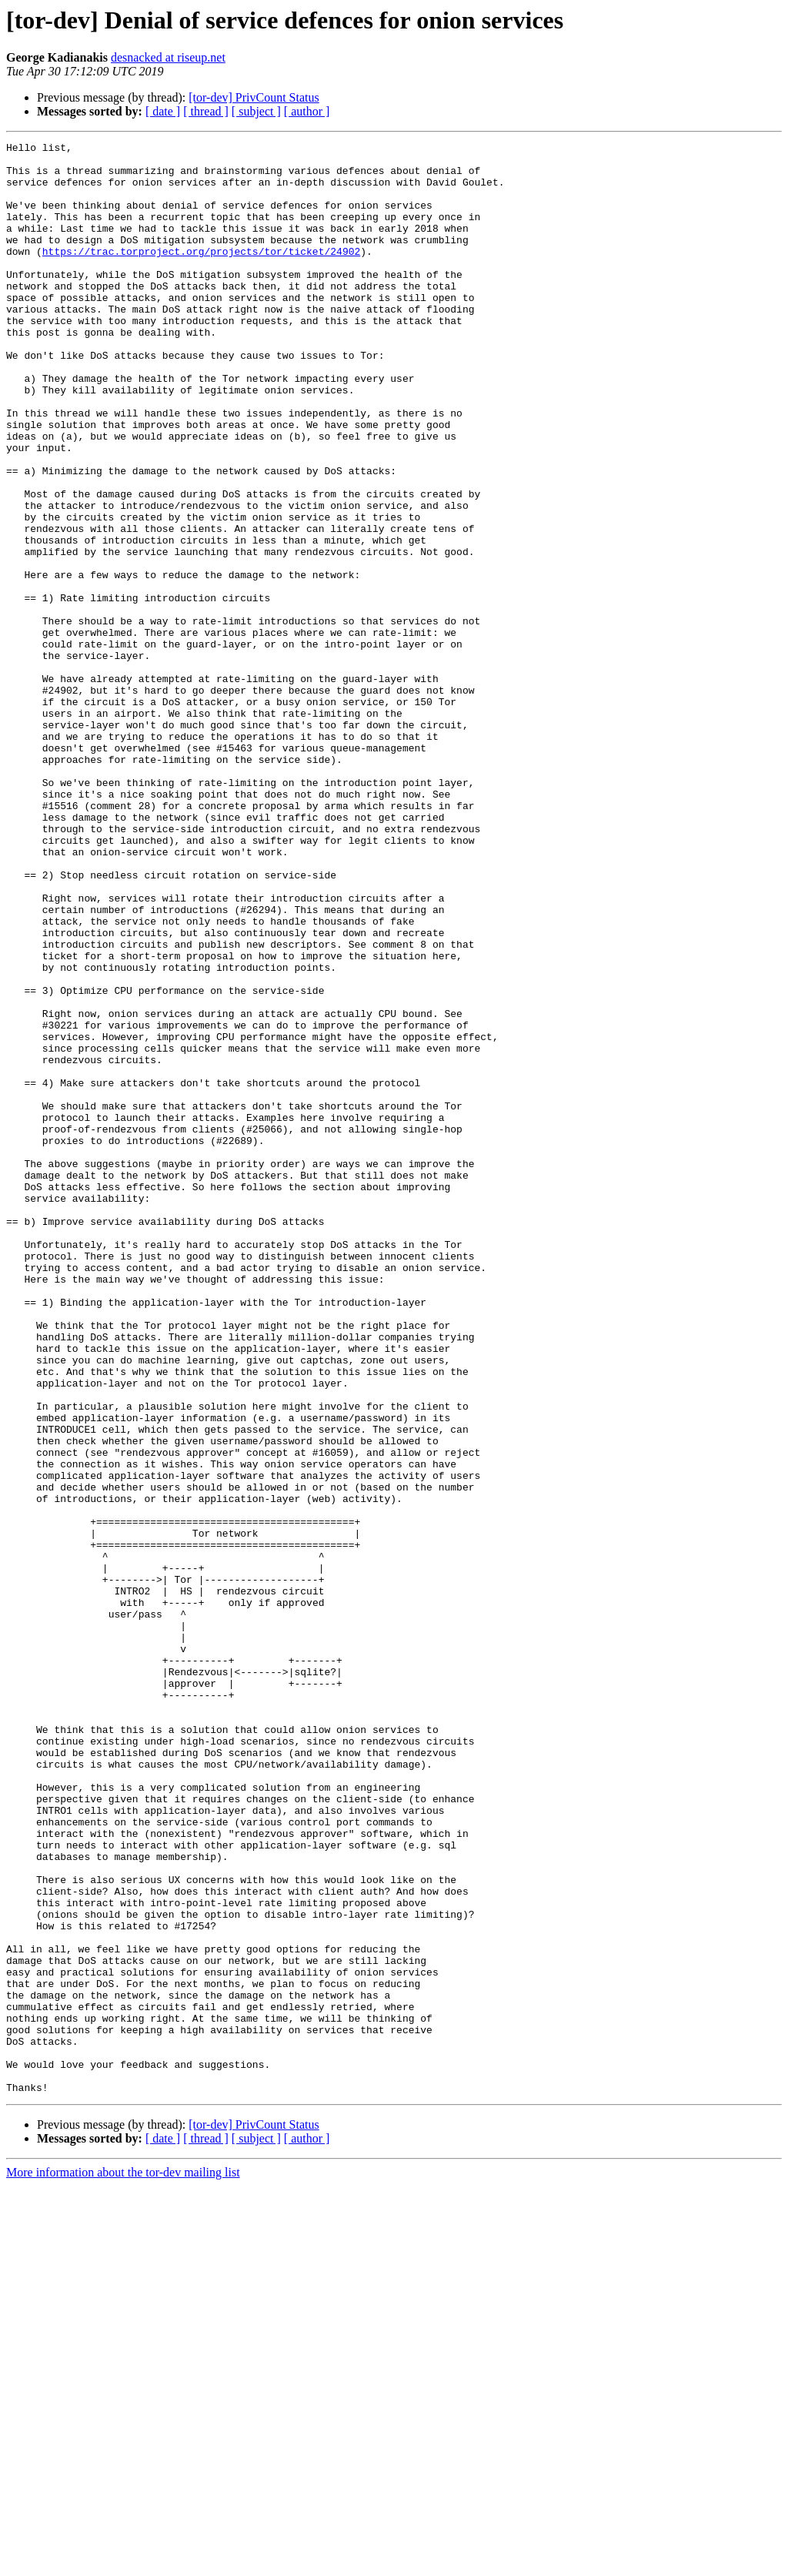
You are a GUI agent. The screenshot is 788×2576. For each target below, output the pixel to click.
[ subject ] (256, 111)
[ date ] (162, 111)
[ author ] (307, 111)
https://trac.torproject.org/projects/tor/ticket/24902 (201, 274)
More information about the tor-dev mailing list (123, 2562)
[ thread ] (206, 111)
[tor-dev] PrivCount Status (254, 97)
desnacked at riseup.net (168, 57)
